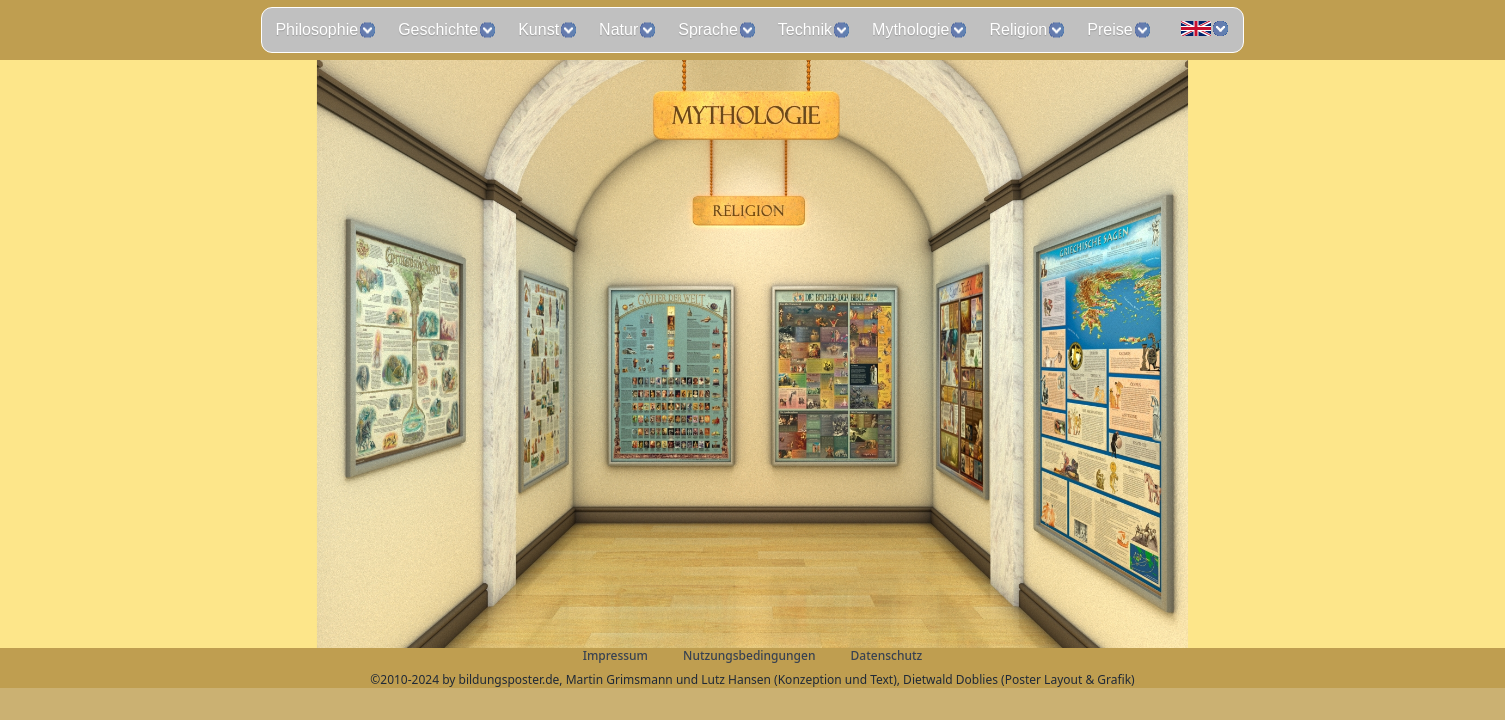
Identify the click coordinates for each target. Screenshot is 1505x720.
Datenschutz (887, 655)
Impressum (615, 655)
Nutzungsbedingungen (749, 655)
